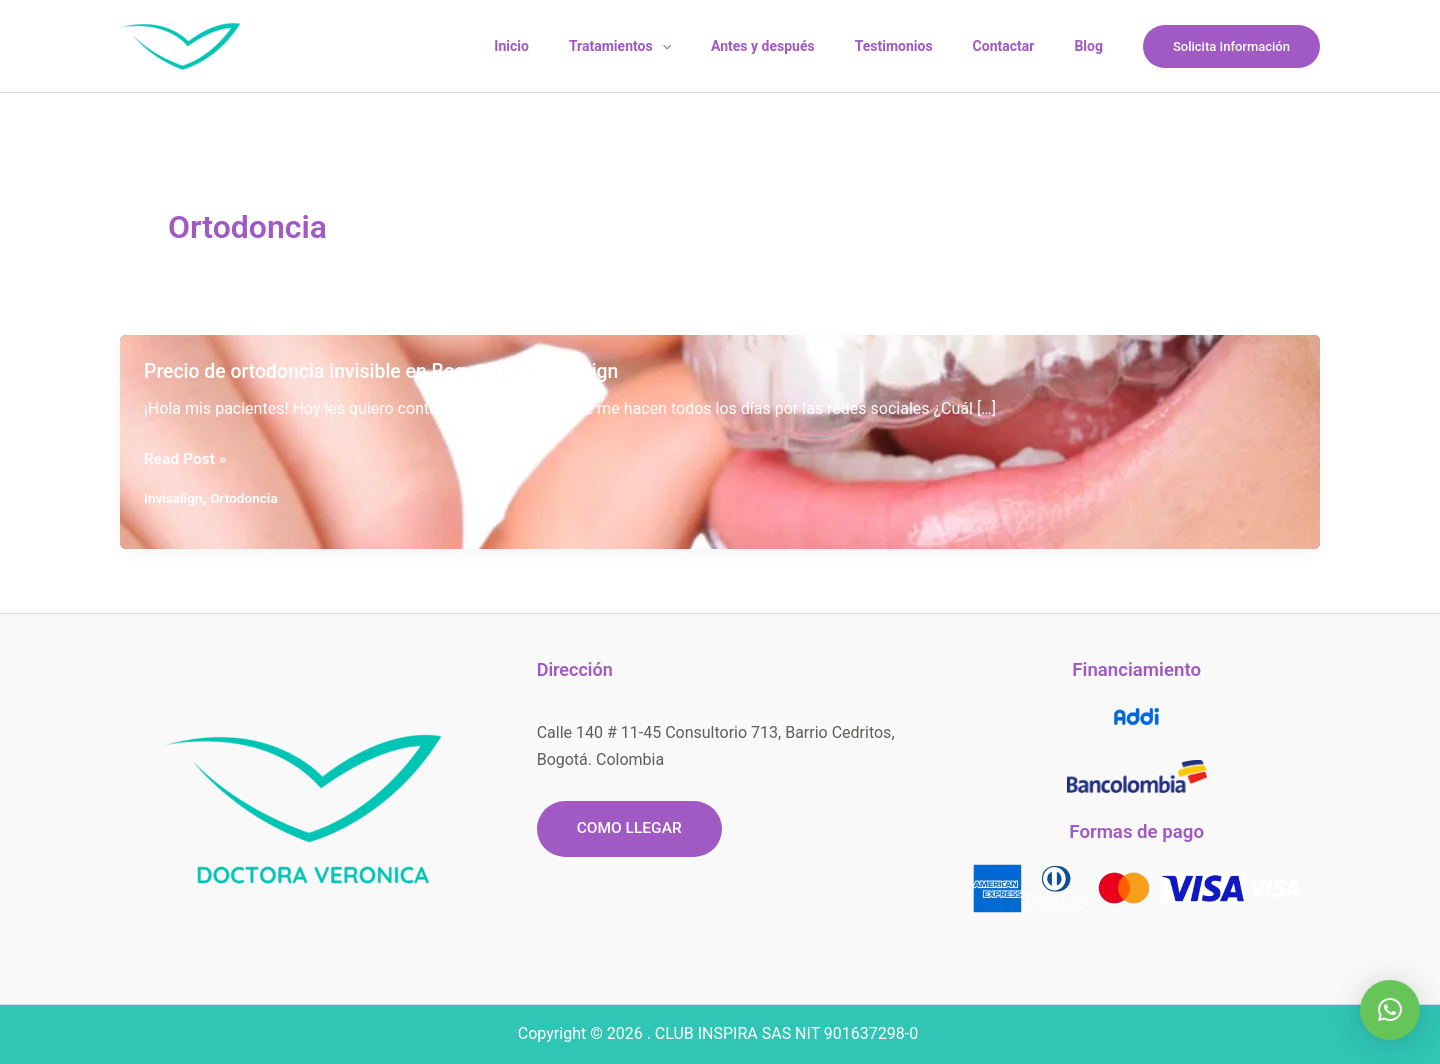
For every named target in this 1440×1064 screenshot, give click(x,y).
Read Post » (186, 459)
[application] (716, 46)
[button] (1231, 46)
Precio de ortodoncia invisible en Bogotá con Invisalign (388, 371)
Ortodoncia (247, 498)
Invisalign (174, 498)
